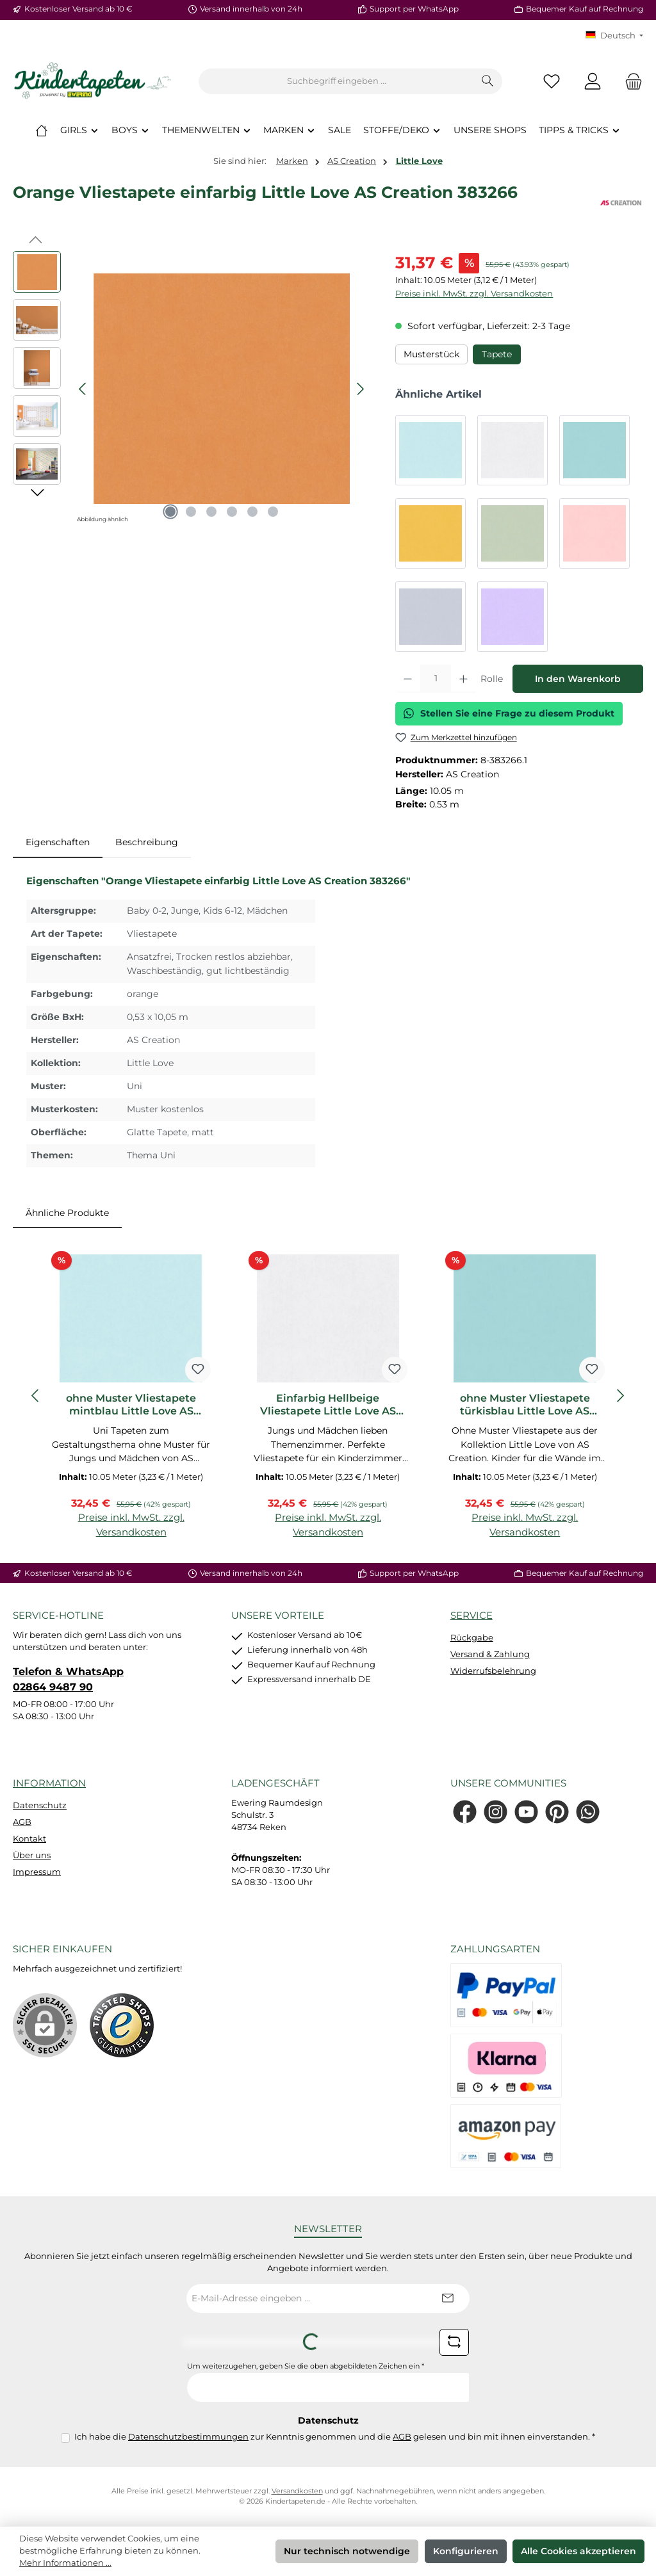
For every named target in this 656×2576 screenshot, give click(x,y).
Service (471, 1615)
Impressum (37, 1872)
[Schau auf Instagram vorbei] (495, 1811)
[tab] (57, 842)
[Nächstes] (360, 389)
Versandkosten (297, 2491)
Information (49, 1783)
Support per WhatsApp (414, 8)
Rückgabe (471, 1637)
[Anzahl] (436, 679)
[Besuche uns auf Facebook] (464, 1811)
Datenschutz (40, 1805)
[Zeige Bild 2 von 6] (191, 511)
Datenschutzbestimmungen (188, 2437)
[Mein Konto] (592, 82)
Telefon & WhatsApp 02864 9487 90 (68, 1679)
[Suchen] (487, 81)
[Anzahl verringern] (407, 679)
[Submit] (447, 2298)
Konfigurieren (465, 2551)
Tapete (497, 354)
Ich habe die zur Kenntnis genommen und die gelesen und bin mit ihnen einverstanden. (334, 2437)
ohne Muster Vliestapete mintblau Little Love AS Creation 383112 (131, 1405)
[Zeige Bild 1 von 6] (170, 511)
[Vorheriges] (83, 389)
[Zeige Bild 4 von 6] (232, 511)
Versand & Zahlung (490, 1654)
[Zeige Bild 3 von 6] (211, 511)
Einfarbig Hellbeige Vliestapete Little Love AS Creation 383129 (328, 1405)
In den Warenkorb (578, 679)
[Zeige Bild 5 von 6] (252, 511)
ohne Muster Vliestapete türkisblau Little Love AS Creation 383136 (525, 1405)
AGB (22, 1822)
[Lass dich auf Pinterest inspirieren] (557, 1811)
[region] (191, 388)
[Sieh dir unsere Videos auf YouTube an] (526, 1811)
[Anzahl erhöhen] (463, 679)
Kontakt (29, 1838)
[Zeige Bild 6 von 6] (273, 511)
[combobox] (336, 81)
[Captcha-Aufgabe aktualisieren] (454, 2342)
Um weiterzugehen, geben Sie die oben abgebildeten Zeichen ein (305, 2366)
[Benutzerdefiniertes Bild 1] (122, 2025)
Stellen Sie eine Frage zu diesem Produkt (509, 713)
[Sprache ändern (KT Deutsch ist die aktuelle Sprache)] (614, 36)
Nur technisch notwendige (347, 2551)
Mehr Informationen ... (65, 2563)
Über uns (32, 1855)
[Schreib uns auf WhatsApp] (587, 1811)
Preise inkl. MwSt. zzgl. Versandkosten (474, 293)
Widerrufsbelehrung (493, 1671)
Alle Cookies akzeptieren (578, 2551)
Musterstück (431, 354)
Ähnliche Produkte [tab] (67, 1213)
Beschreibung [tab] (146, 842)
